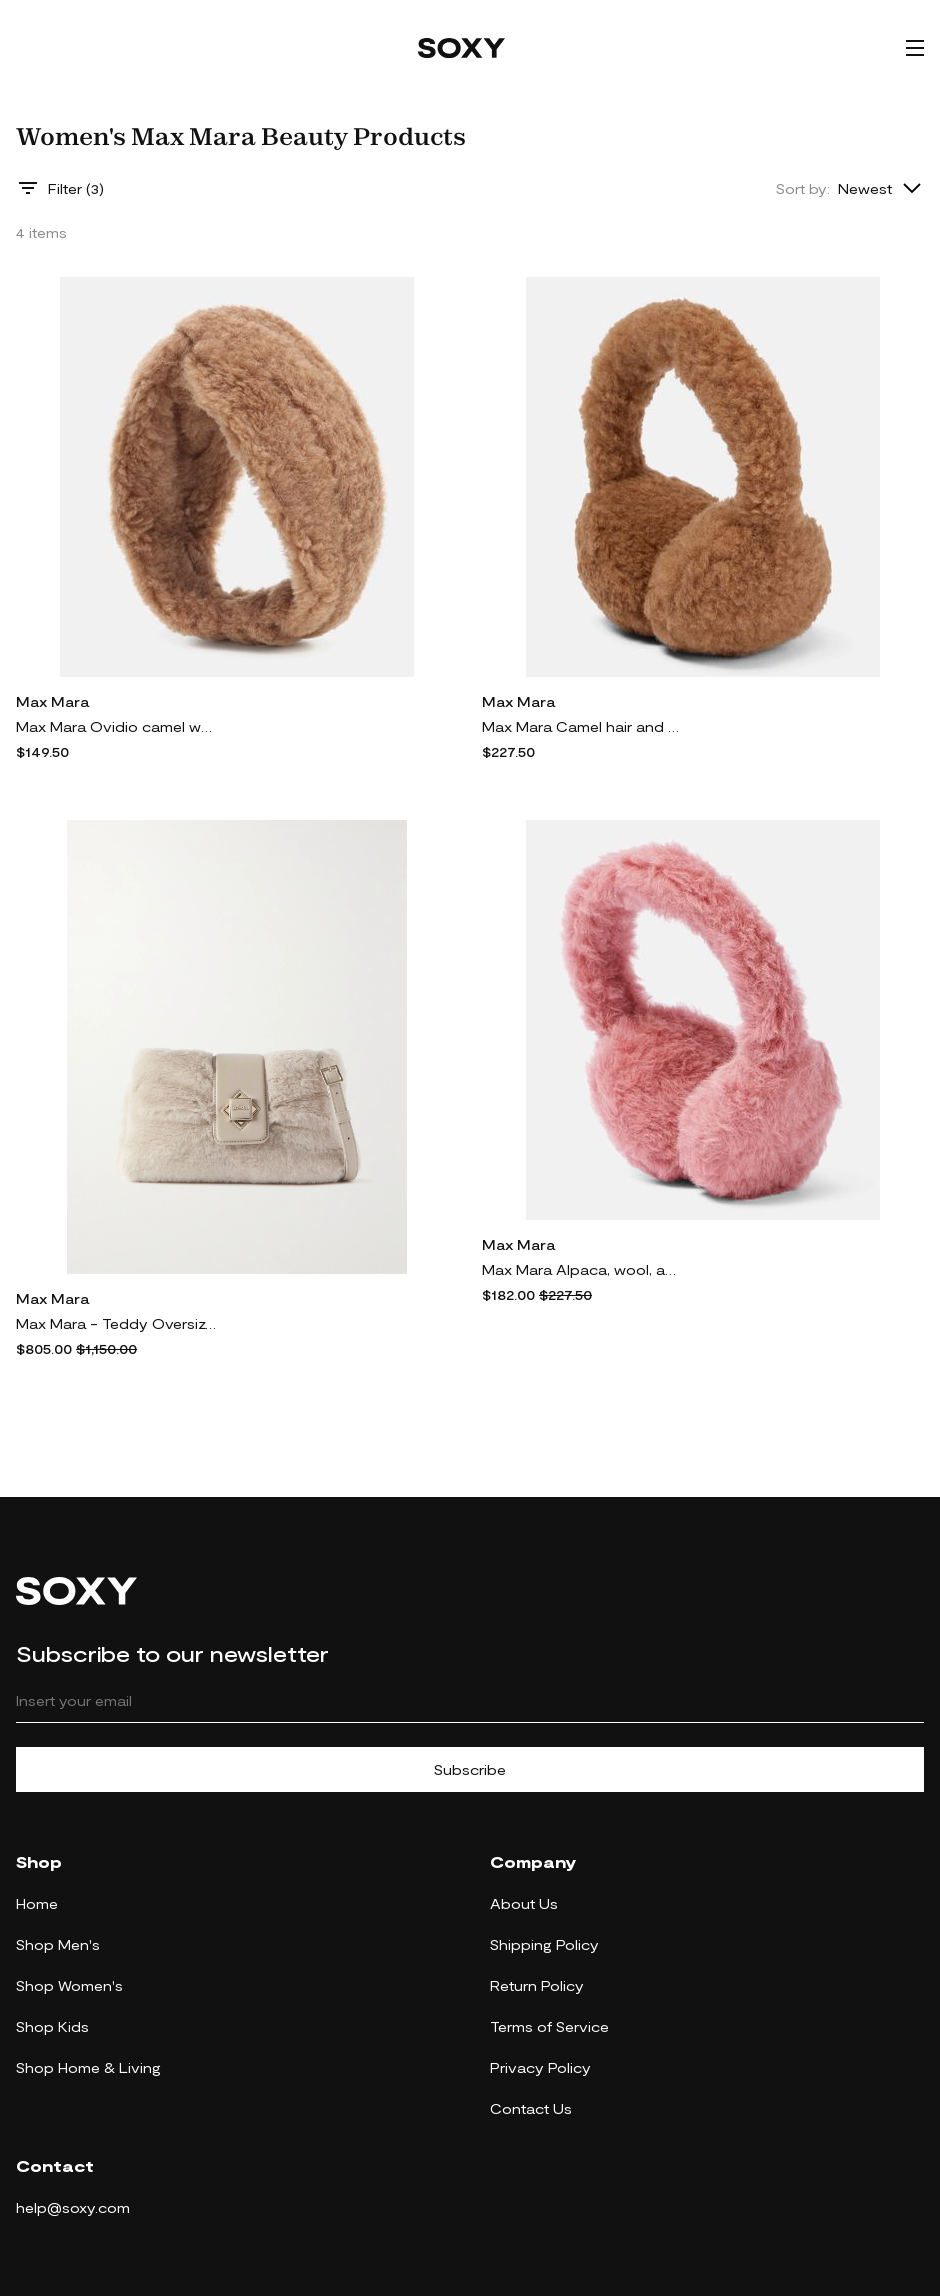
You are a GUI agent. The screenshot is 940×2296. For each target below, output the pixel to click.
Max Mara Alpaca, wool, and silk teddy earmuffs (582, 1269)
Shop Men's (58, 1944)
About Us (524, 1903)
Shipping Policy (544, 1944)
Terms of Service (549, 2026)
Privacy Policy (540, 2067)
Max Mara (52, 701)
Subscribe (470, 1769)
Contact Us (531, 2108)
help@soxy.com (73, 2207)
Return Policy (537, 1985)
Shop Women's (69, 1985)
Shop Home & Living (88, 2067)
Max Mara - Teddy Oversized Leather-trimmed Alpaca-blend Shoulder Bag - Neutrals (116, 1323)
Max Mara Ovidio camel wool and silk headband (116, 726)
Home (37, 1903)
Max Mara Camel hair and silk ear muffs (582, 726)
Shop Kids (52, 2026)
